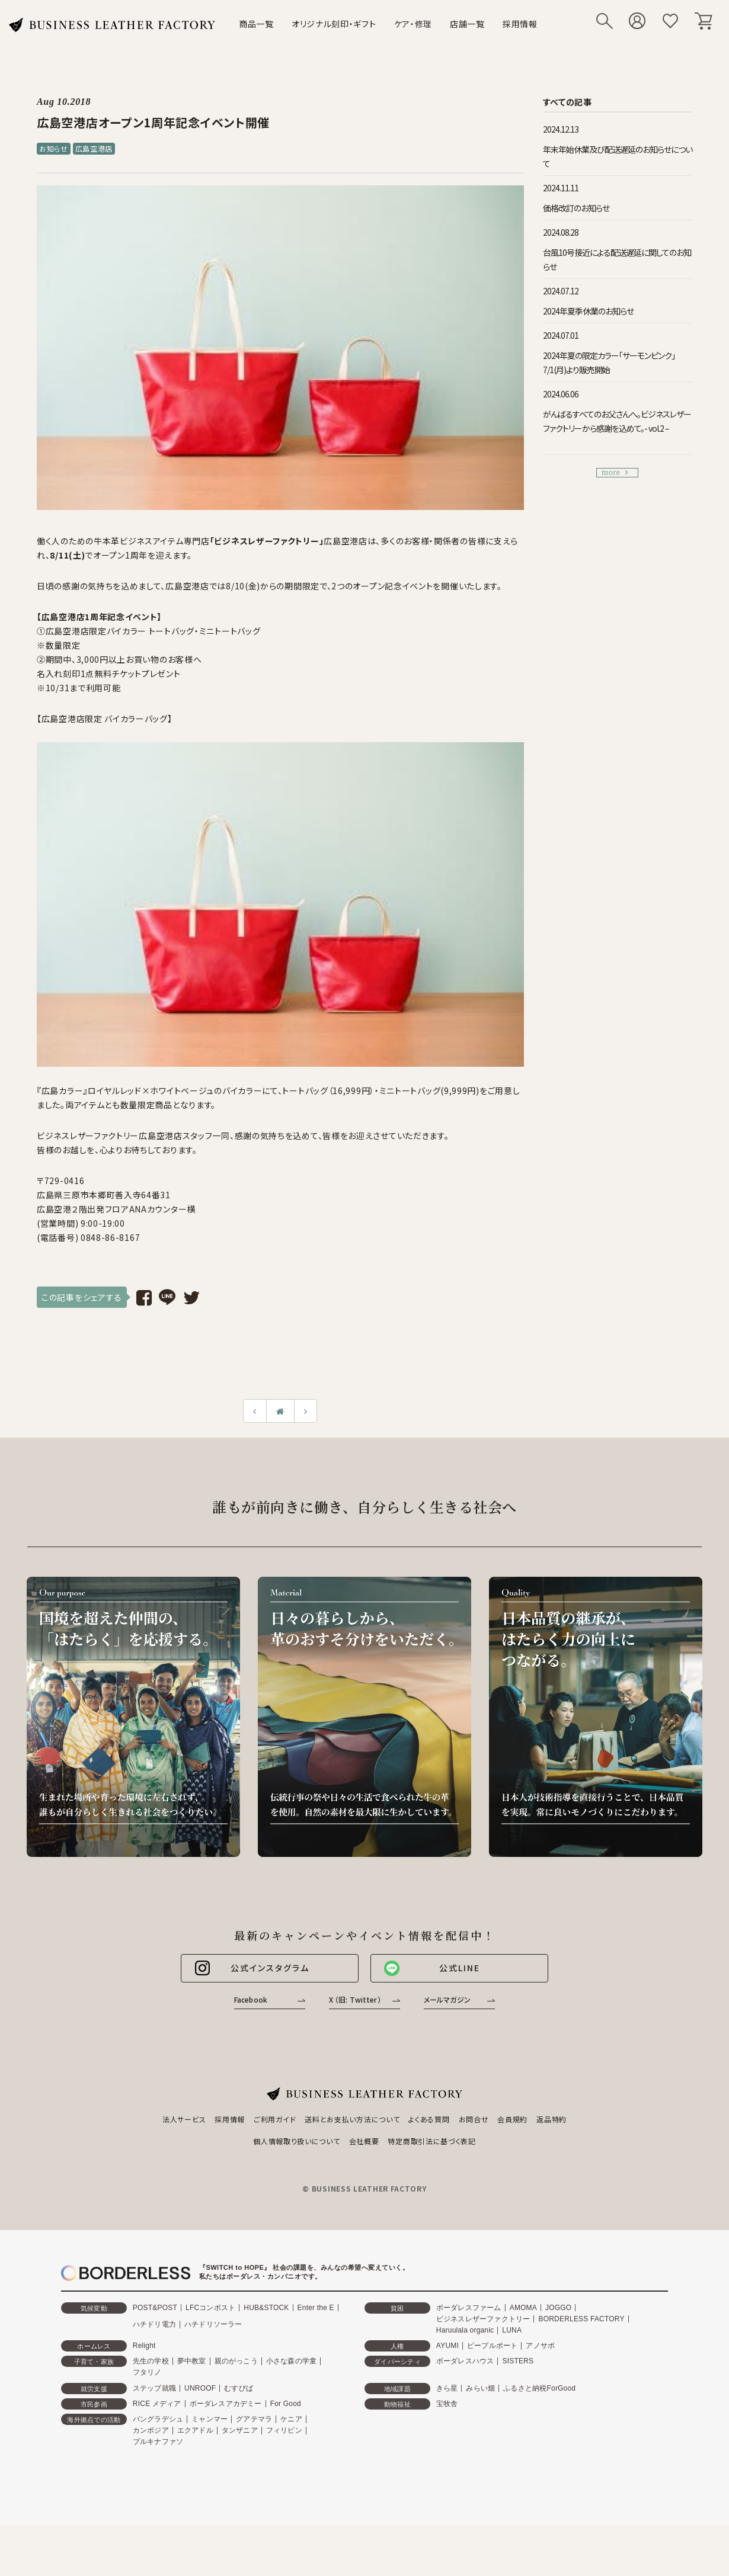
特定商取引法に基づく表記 (431, 2141)
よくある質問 (428, 2119)
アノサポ (540, 2345)
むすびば (238, 2388)
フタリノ (147, 2372)
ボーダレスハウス (465, 2361)
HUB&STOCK (266, 2308)
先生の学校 (151, 2361)
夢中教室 (191, 2361)
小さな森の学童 (291, 2361)
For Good (285, 2403)
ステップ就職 (154, 2388)
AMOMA (523, 2308)
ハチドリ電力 (154, 2324)
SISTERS (517, 2361)
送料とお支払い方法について (352, 2119)
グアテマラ (254, 2419)
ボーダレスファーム (468, 2308)
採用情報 (520, 24)
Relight (144, 2345)
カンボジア (151, 2430)
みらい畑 (480, 2388)
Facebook (250, 1999)
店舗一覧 (467, 24)
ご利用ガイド (275, 2119)
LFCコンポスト (210, 2308)
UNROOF (200, 2388)
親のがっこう (236, 2361)
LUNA (512, 2330)
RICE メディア (157, 2403)
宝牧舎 (447, 2403)
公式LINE (431, 1968)
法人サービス (184, 2119)
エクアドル (195, 2430)
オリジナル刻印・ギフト (334, 24)
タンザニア (240, 2430)
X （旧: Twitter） (355, 1999)
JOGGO (558, 2308)
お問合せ (474, 2119)
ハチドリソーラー (213, 2324)
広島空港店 (94, 148)
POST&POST (155, 2308)
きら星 (447, 2388)
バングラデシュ (158, 2419)
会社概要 (364, 2141)
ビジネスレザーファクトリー (483, 2319)
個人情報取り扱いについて (296, 2141)
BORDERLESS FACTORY (581, 2319)
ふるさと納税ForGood (539, 2388)
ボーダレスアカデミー (226, 2403)
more (615, 472)
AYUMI (447, 2345)
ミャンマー (209, 2419)
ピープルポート (492, 2345)
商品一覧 (256, 24)
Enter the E (316, 2308)
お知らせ (53, 148)
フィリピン (284, 2430)
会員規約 (512, 2119)
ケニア (291, 2419)
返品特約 (551, 2119)
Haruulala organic (465, 2330)
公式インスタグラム (251, 1968)
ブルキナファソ (158, 2441)
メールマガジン (447, 1999)
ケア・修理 (413, 24)
